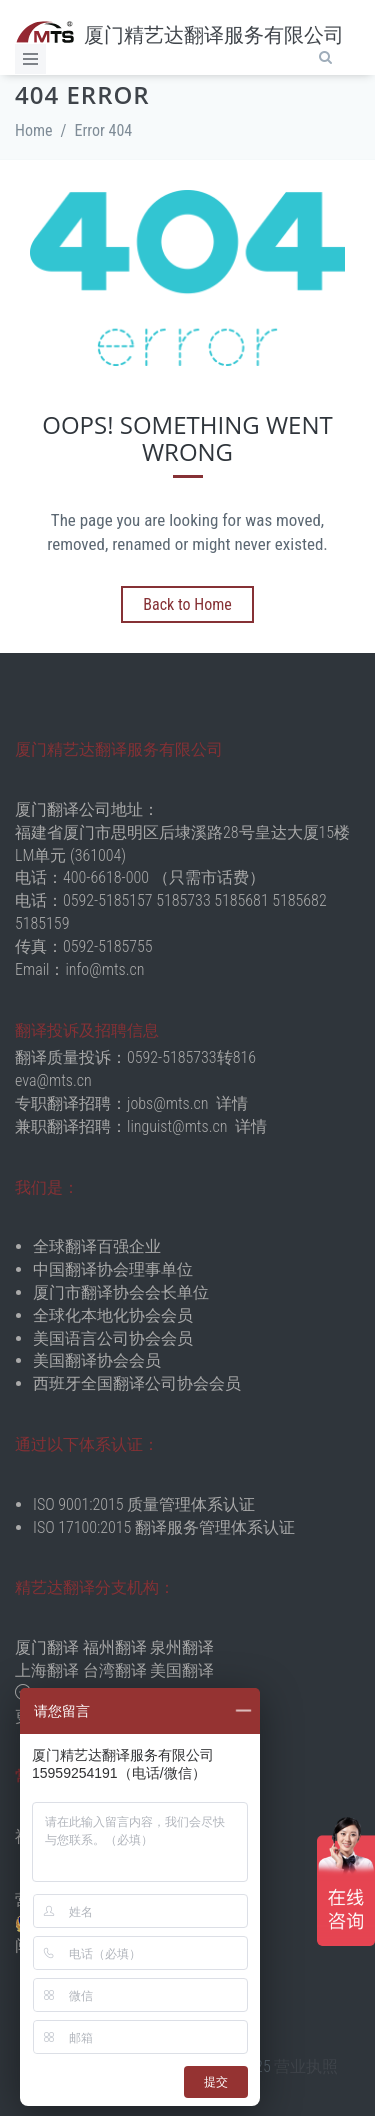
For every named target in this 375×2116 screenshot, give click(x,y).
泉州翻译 (182, 1647)
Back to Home (187, 604)
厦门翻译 (47, 1647)
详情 (232, 1103)
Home (34, 130)
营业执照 (306, 2066)
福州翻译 (115, 1647)
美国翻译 (182, 1670)
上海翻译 (47, 1670)
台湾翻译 (115, 1670)
